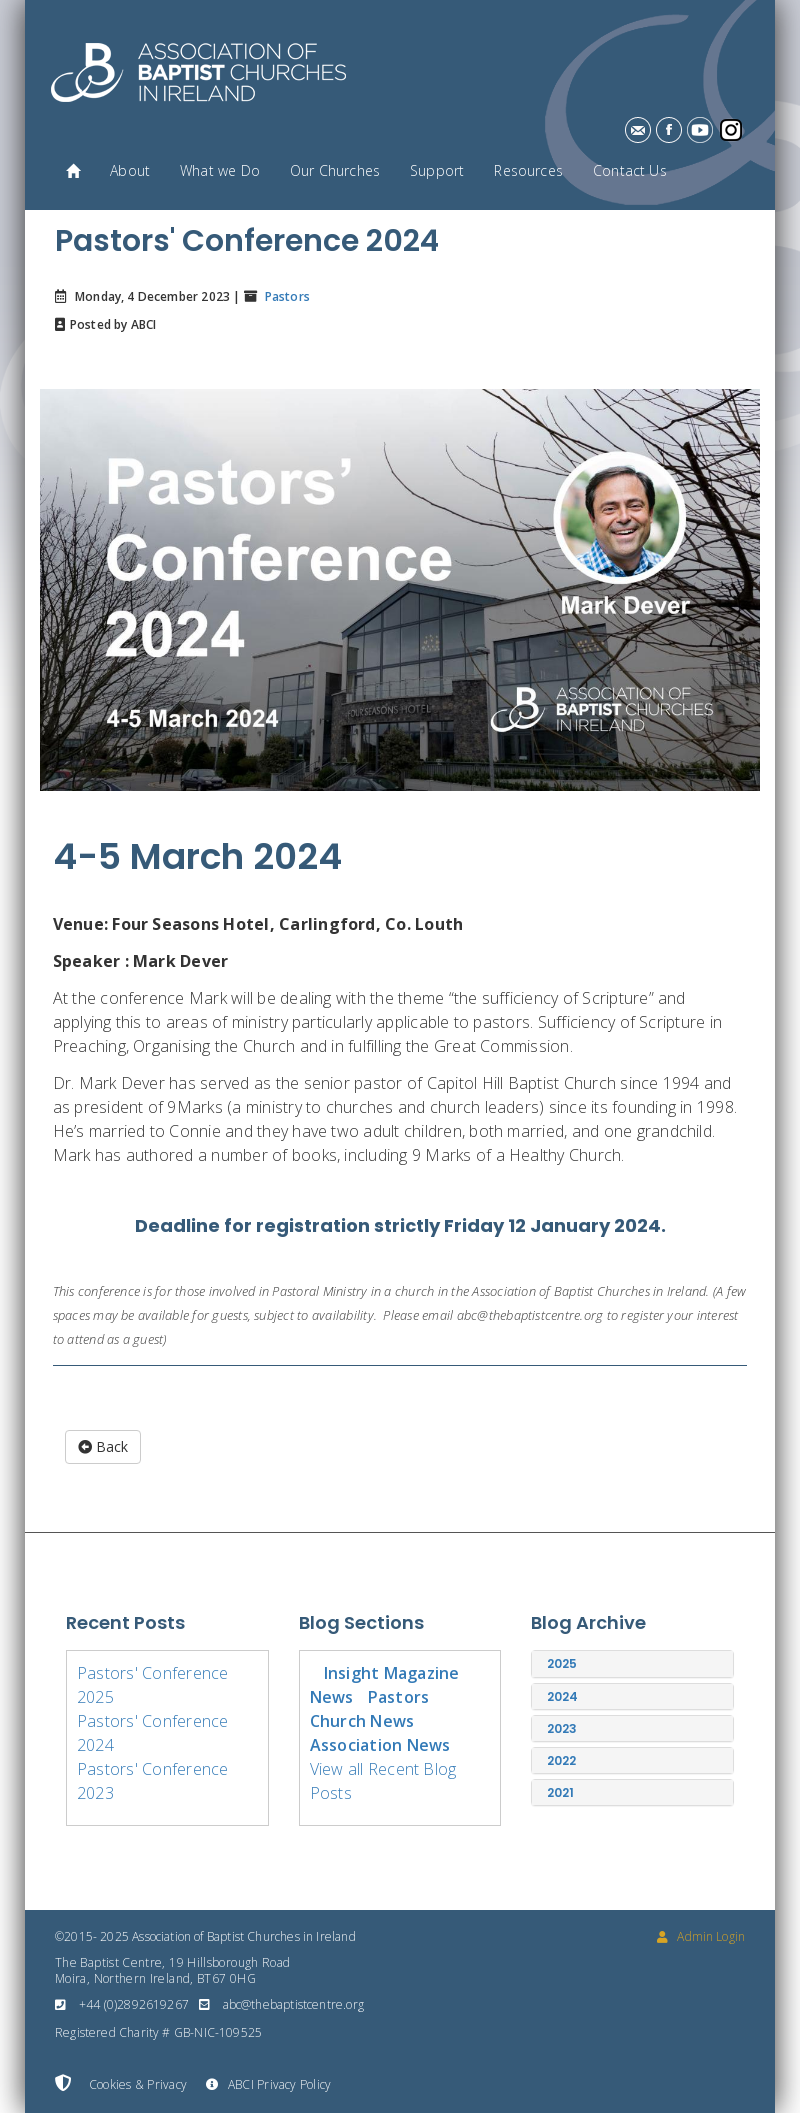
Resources (528, 170)
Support (437, 170)
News (332, 1697)
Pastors (285, 296)
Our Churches (335, 170)
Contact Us (630, 170)
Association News (380, 1745)
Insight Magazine (392, 1673)
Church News (362, 1721)
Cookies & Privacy (121, 2084)
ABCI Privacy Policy (268, 2084)
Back (103, 1446)
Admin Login (701, 1936)
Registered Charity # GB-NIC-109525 (158, 2032)
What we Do (220, 170)
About (130, 170)
